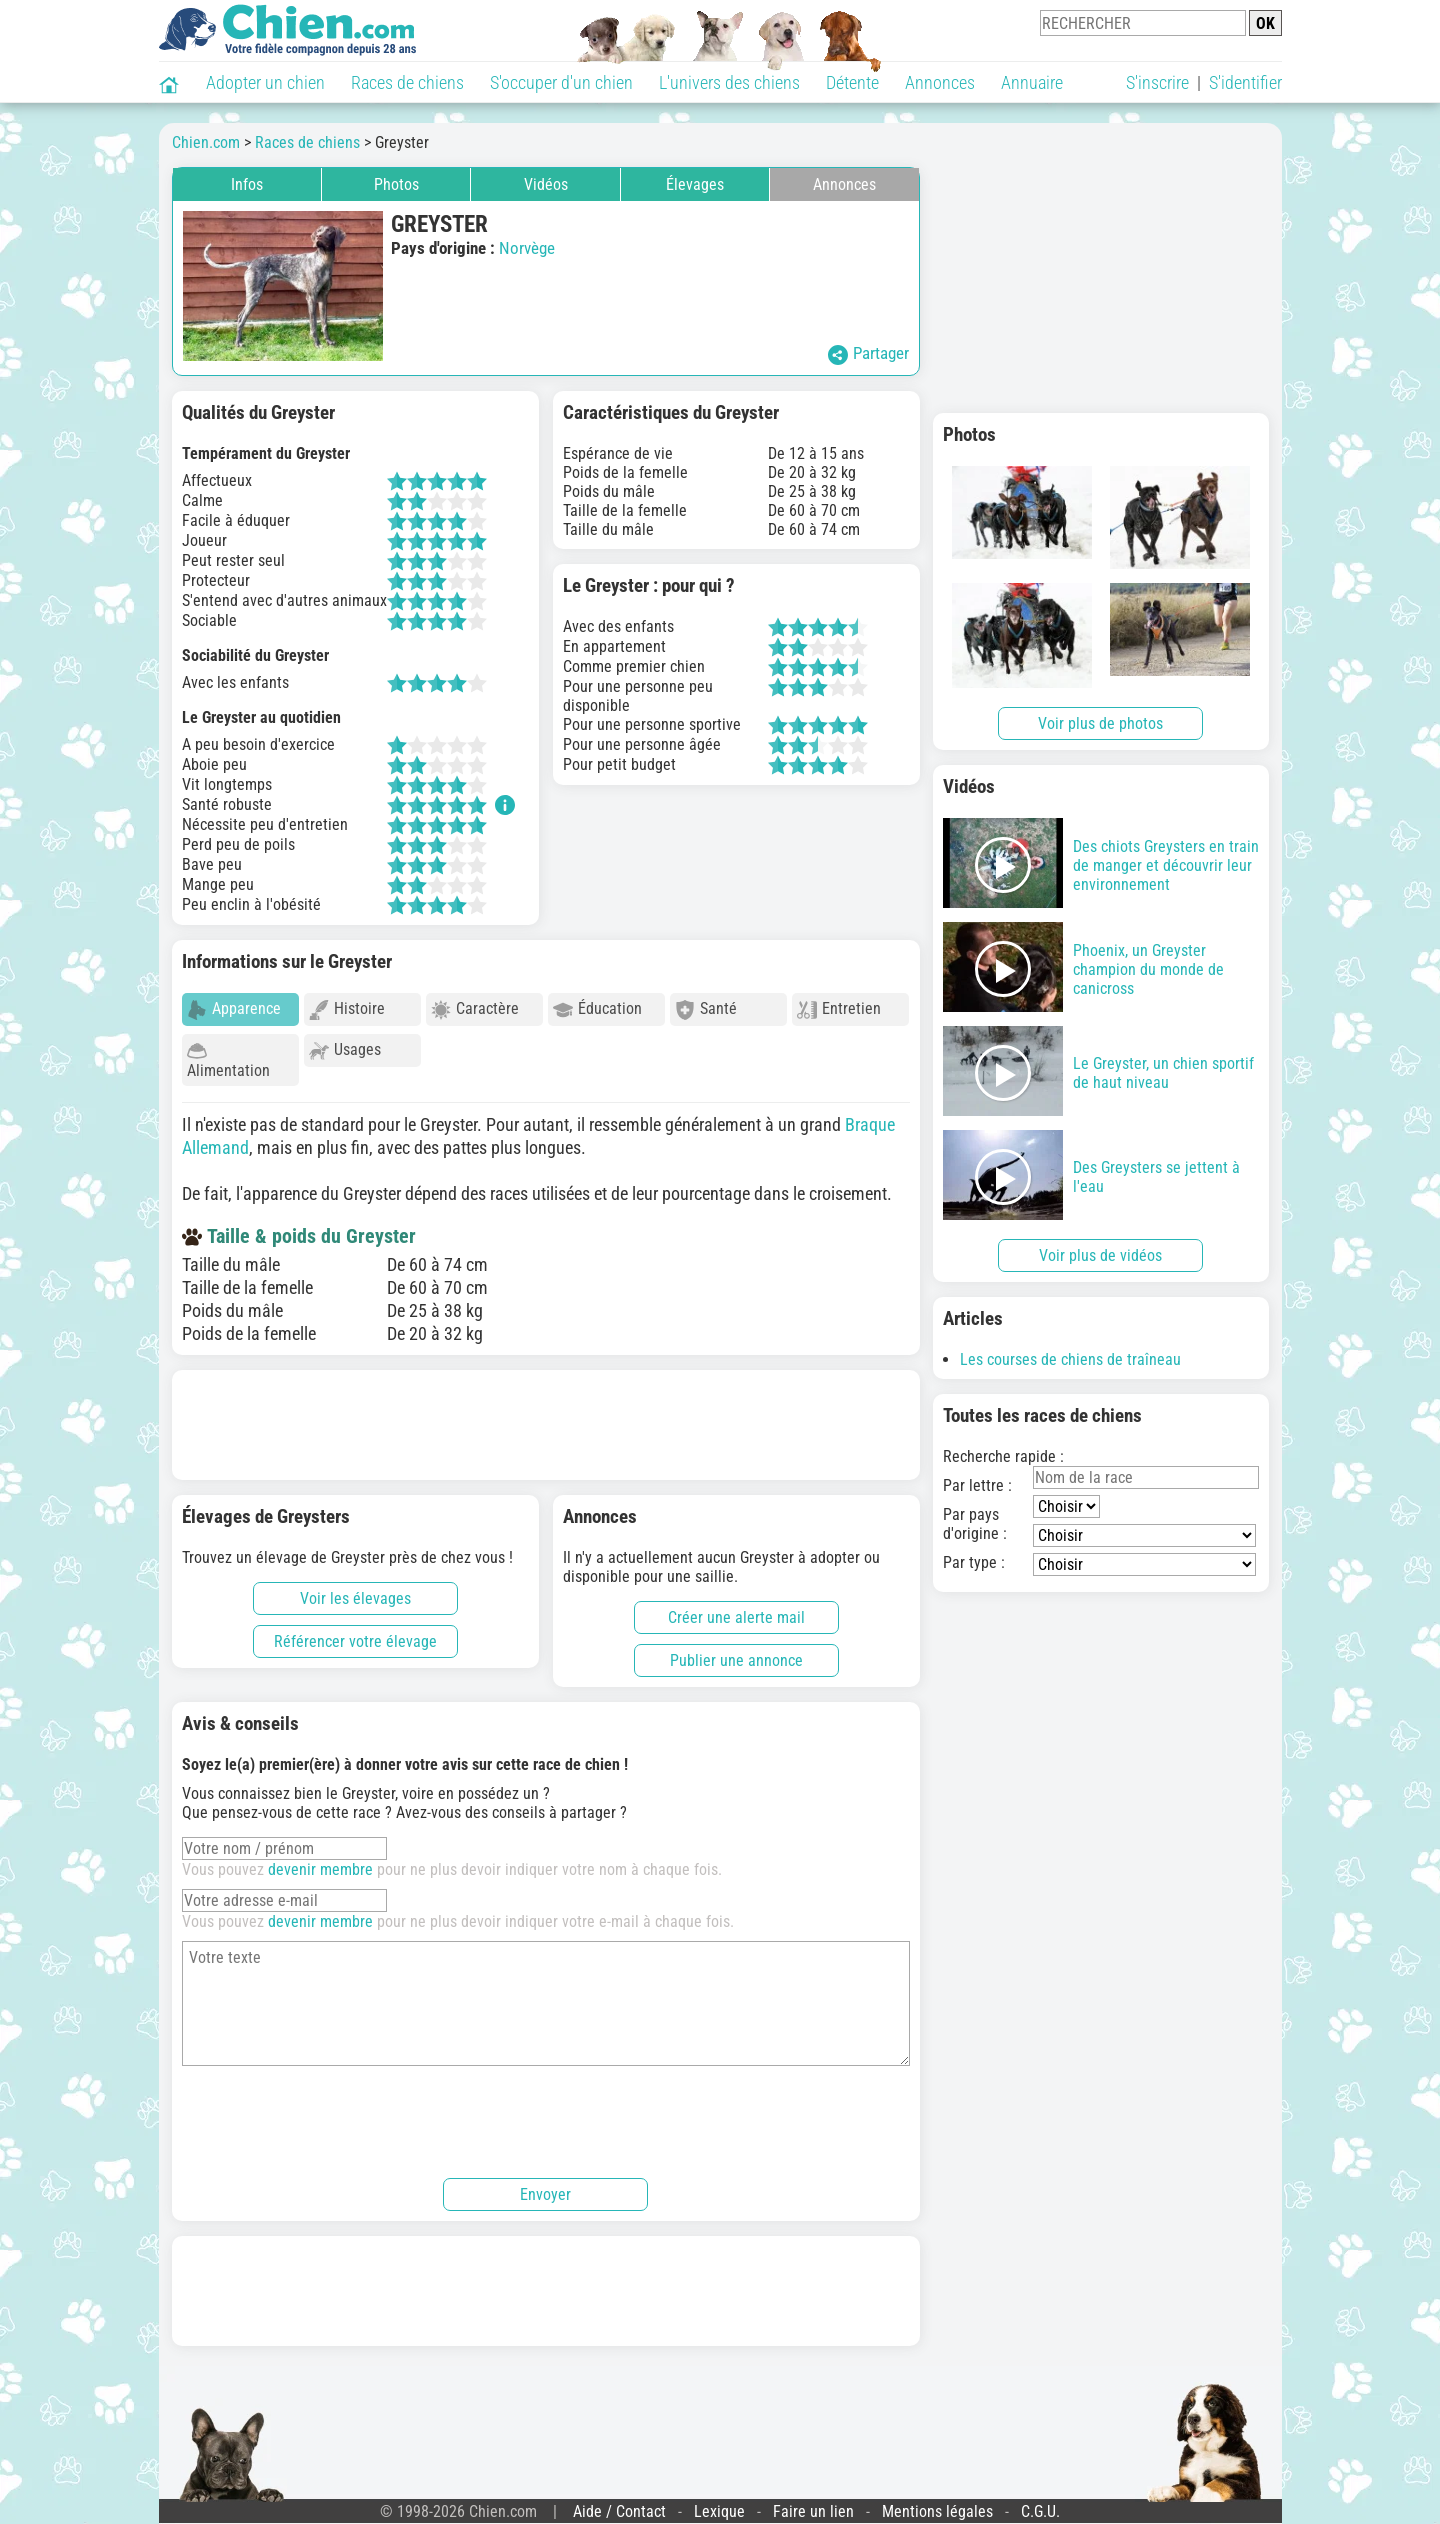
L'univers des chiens (729, 82)
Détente (852, 82)
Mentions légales (937, 2502)
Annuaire (1032, 82)
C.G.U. (1040, 2502)
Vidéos (546, 184)
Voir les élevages (355, 1589)
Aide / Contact (619, 2502)
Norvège (527, 248)
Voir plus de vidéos (1100, 1255)
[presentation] (334, 2110)
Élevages (695, 184)
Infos (247, 184)
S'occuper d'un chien (561, 82)
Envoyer (545, 2185)
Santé (706, 1009)
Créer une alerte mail (736, 1608)
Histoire (347, 1009)
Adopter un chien (265, 82)
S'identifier (1245, 82)
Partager (868, 354)
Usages (345, 1050)
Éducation (597, 1009)
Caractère (475, 1009)
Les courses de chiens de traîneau (1070, 1359)
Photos (396, 184)
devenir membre (320, 1860)
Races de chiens (407, 82)
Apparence (234, 1009)
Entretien (839, 1009)
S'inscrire (1157, 82)
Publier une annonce (736, 1651)
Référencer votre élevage (355, 1632)
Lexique (719, 2502)
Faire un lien (813, 2502)
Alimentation (228, 1060)
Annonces (940, 82)
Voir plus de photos (1100, 723)
